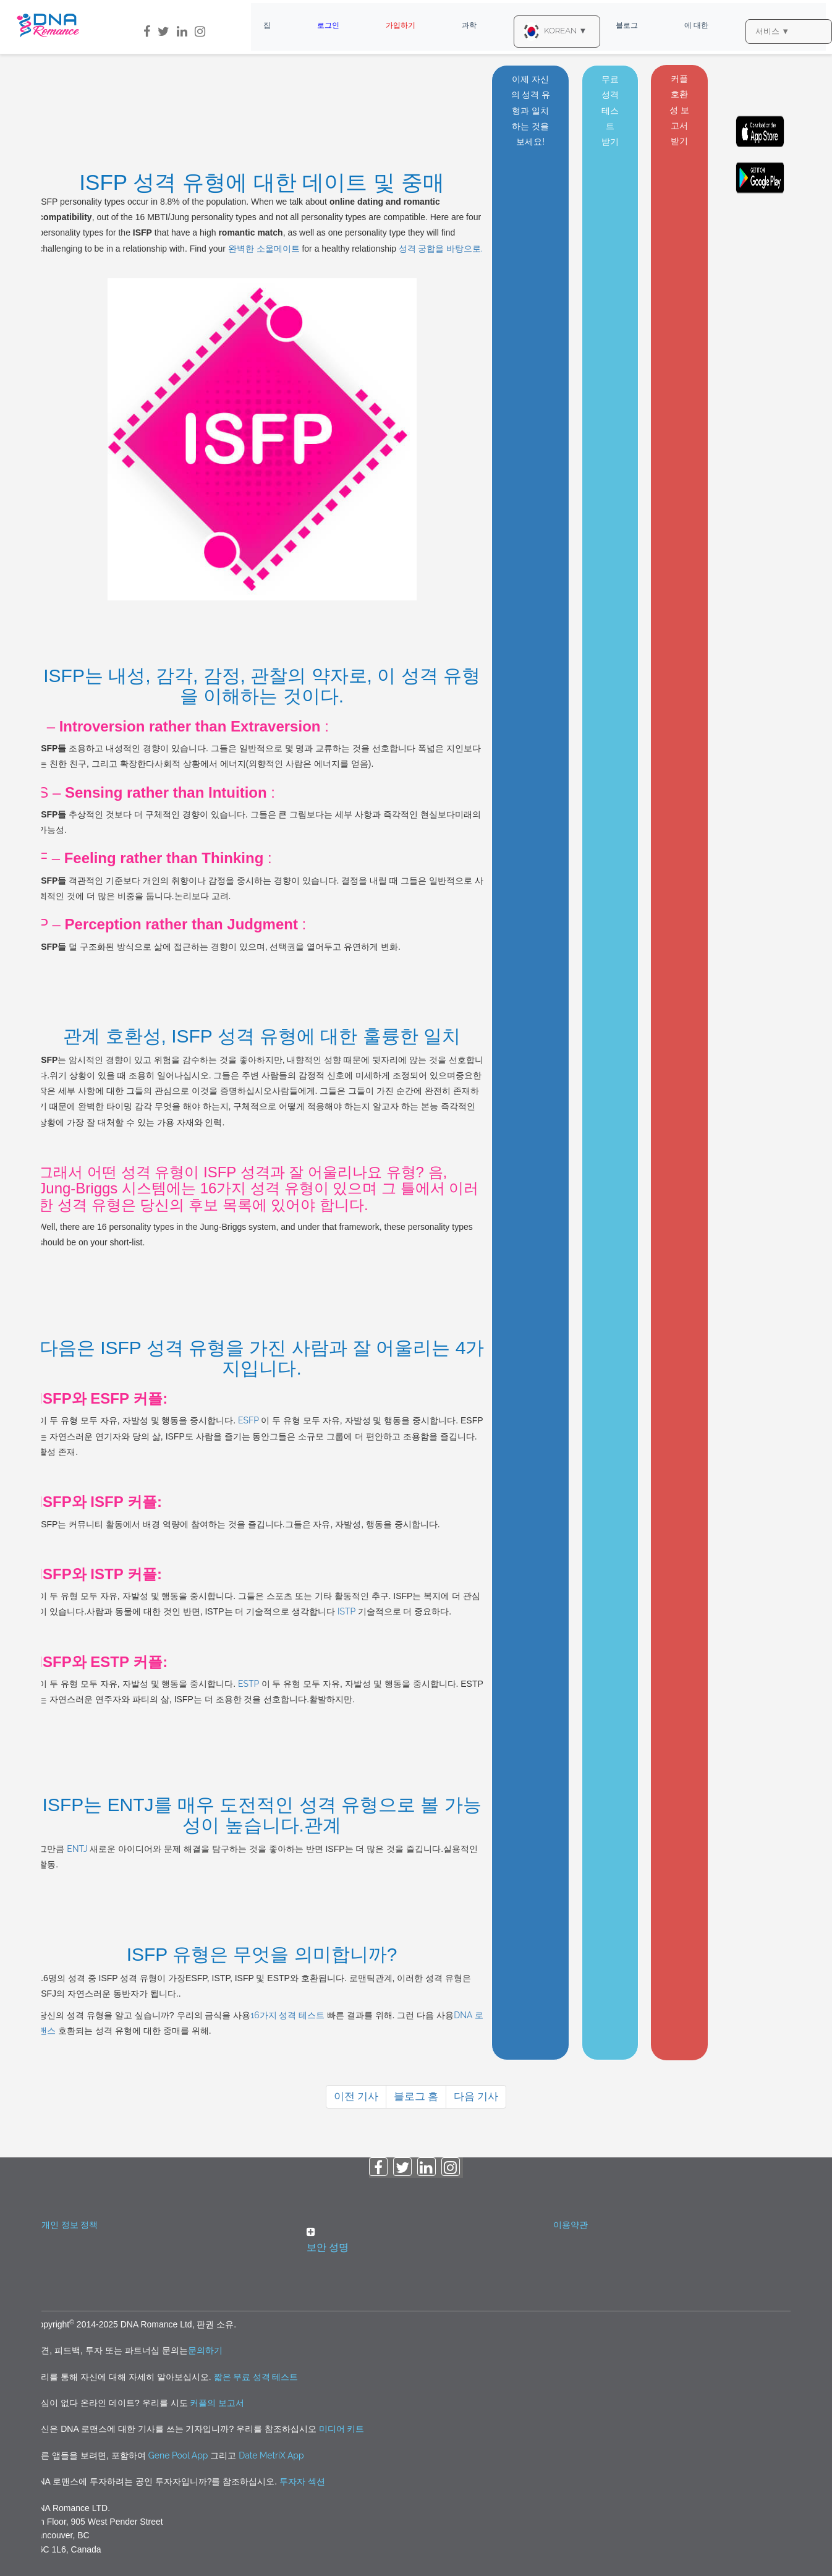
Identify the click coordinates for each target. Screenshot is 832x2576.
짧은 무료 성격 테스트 (256, 2377)
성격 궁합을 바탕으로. (441, 249)
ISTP (347, 1611)
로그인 (328, 25)
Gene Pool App (178, 2455)
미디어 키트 (342, 2429)
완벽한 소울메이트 (264, 249)
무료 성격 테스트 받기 (610, 110)
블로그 (627, 25)
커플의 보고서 (217, 2403)
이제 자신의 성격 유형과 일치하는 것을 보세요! (530, 110)
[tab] (416, 2243)
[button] (416, 2241)
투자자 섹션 (302, 2481)
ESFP (249, 1420)
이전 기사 (356, 2096)
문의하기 (205, 2350)
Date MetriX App (271, 2455)
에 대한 (696, 25)
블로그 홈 (416, 2096)
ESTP (249, 1684)
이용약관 (570, 2225)
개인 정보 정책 (69, 2225)
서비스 (772, 31)
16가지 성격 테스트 (287, 2015)
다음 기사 (476, 2096)
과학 (469, 25)
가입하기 (400, 25)
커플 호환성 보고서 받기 (679, 110)
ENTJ (77, 1849)
